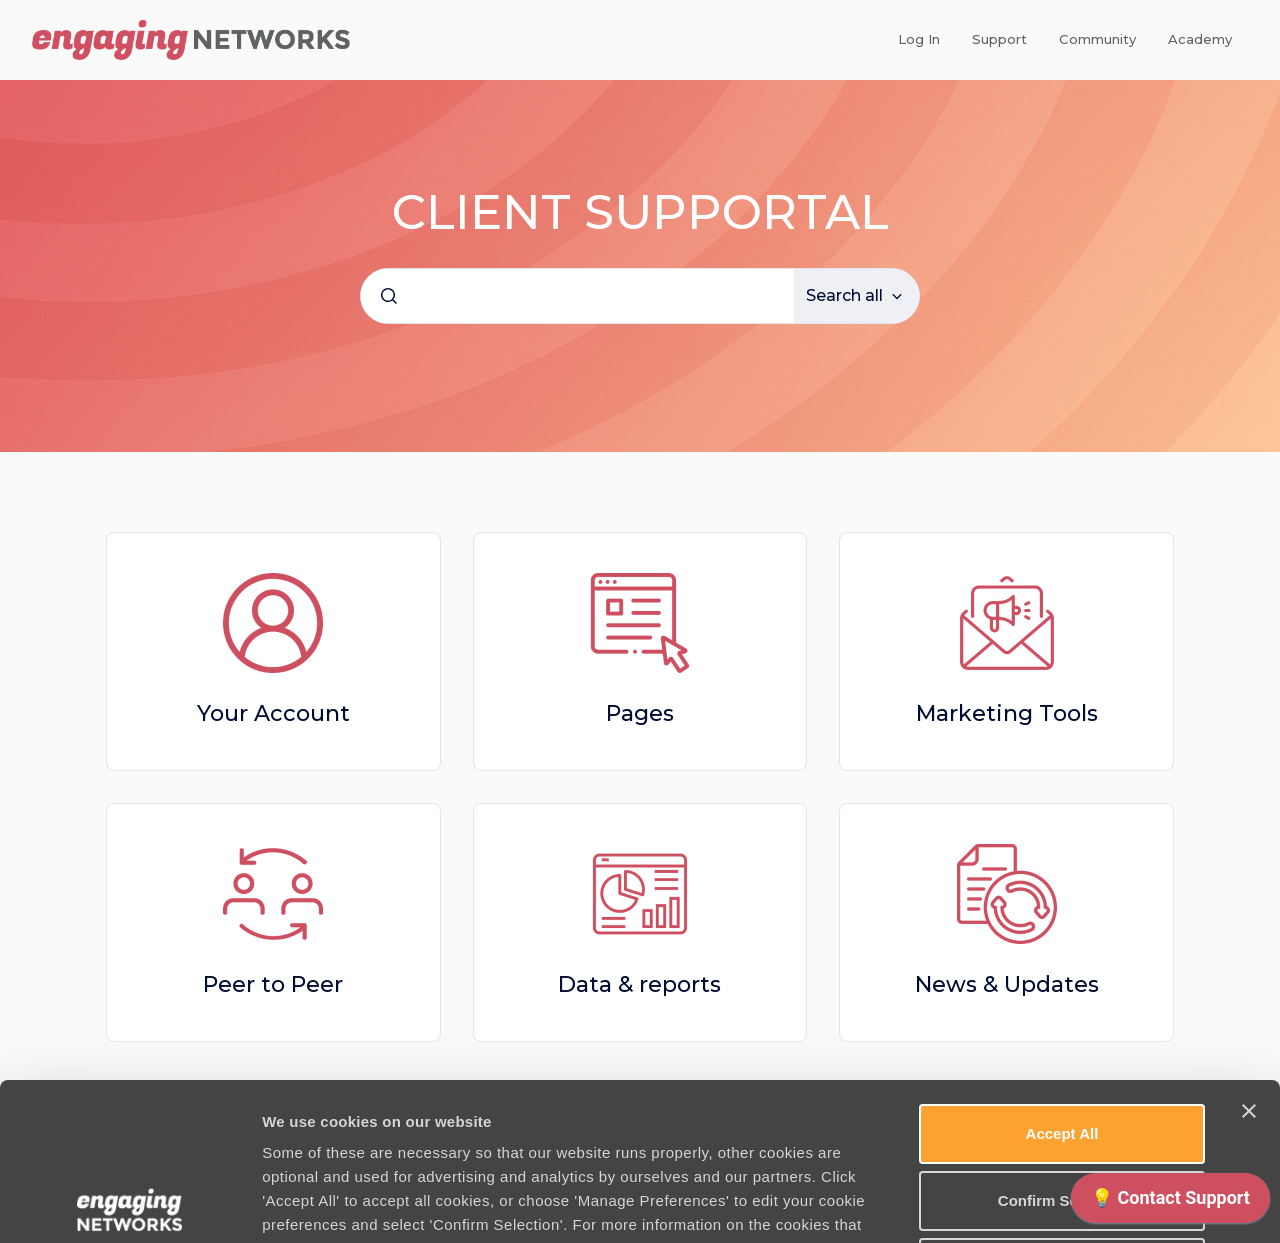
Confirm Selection (1062, 1043)
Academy (1200, 39)
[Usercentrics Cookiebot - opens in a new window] (129, 1204)
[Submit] (389, 296)
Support (999, 39)
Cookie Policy (771, 1091)
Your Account (273, 713)
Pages (640, 713)
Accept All (1062, 976)
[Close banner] (1249, 954)
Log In (919, 39)
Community (1097, 39)
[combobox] (577, 296)
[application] (1170, 1203)
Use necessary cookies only (1062, 1110)
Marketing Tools (1007, 713)
